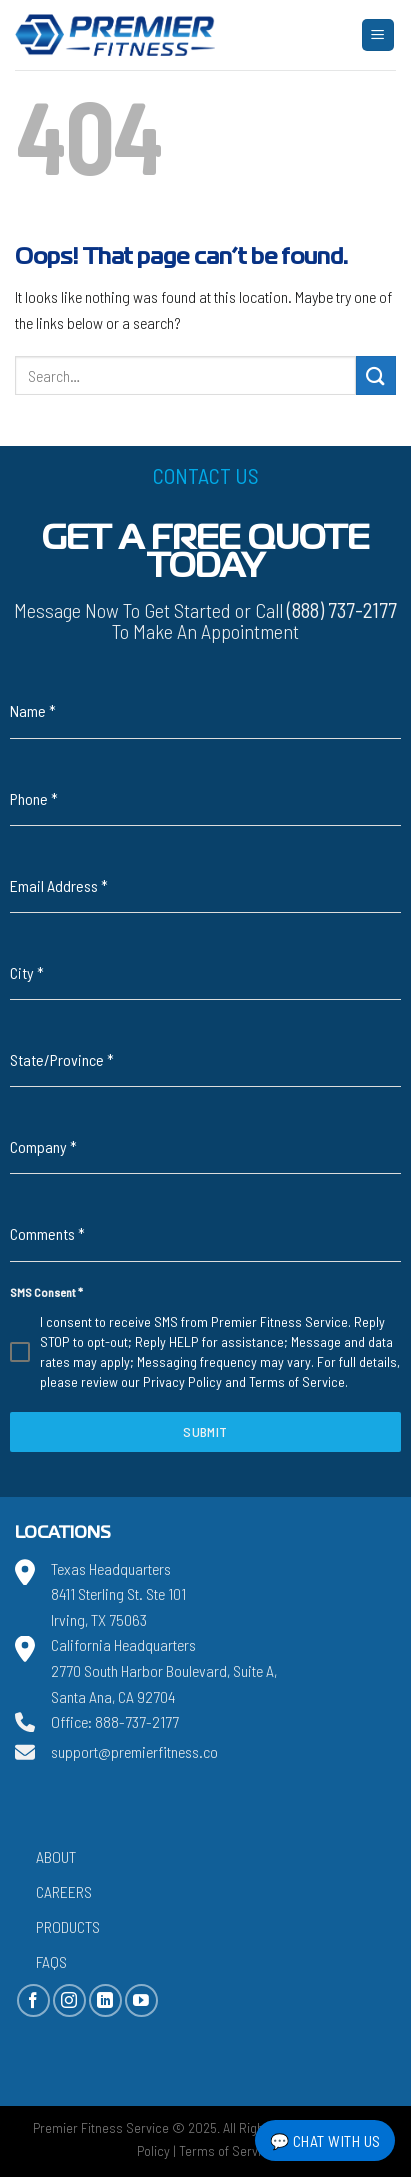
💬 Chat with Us (325, 2140)
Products (68, 1926)
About (56, 1856)
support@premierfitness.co (134, 1751)
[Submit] (376, 375)
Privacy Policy (182, 1381)
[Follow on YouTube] (141, 2000)
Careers (64, 1891)
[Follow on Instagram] (69, 2000)
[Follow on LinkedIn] (105, 2000)
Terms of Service (297, 1381)
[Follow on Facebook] (33, 2000)
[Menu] (378, 35)
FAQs (51, 1961)
